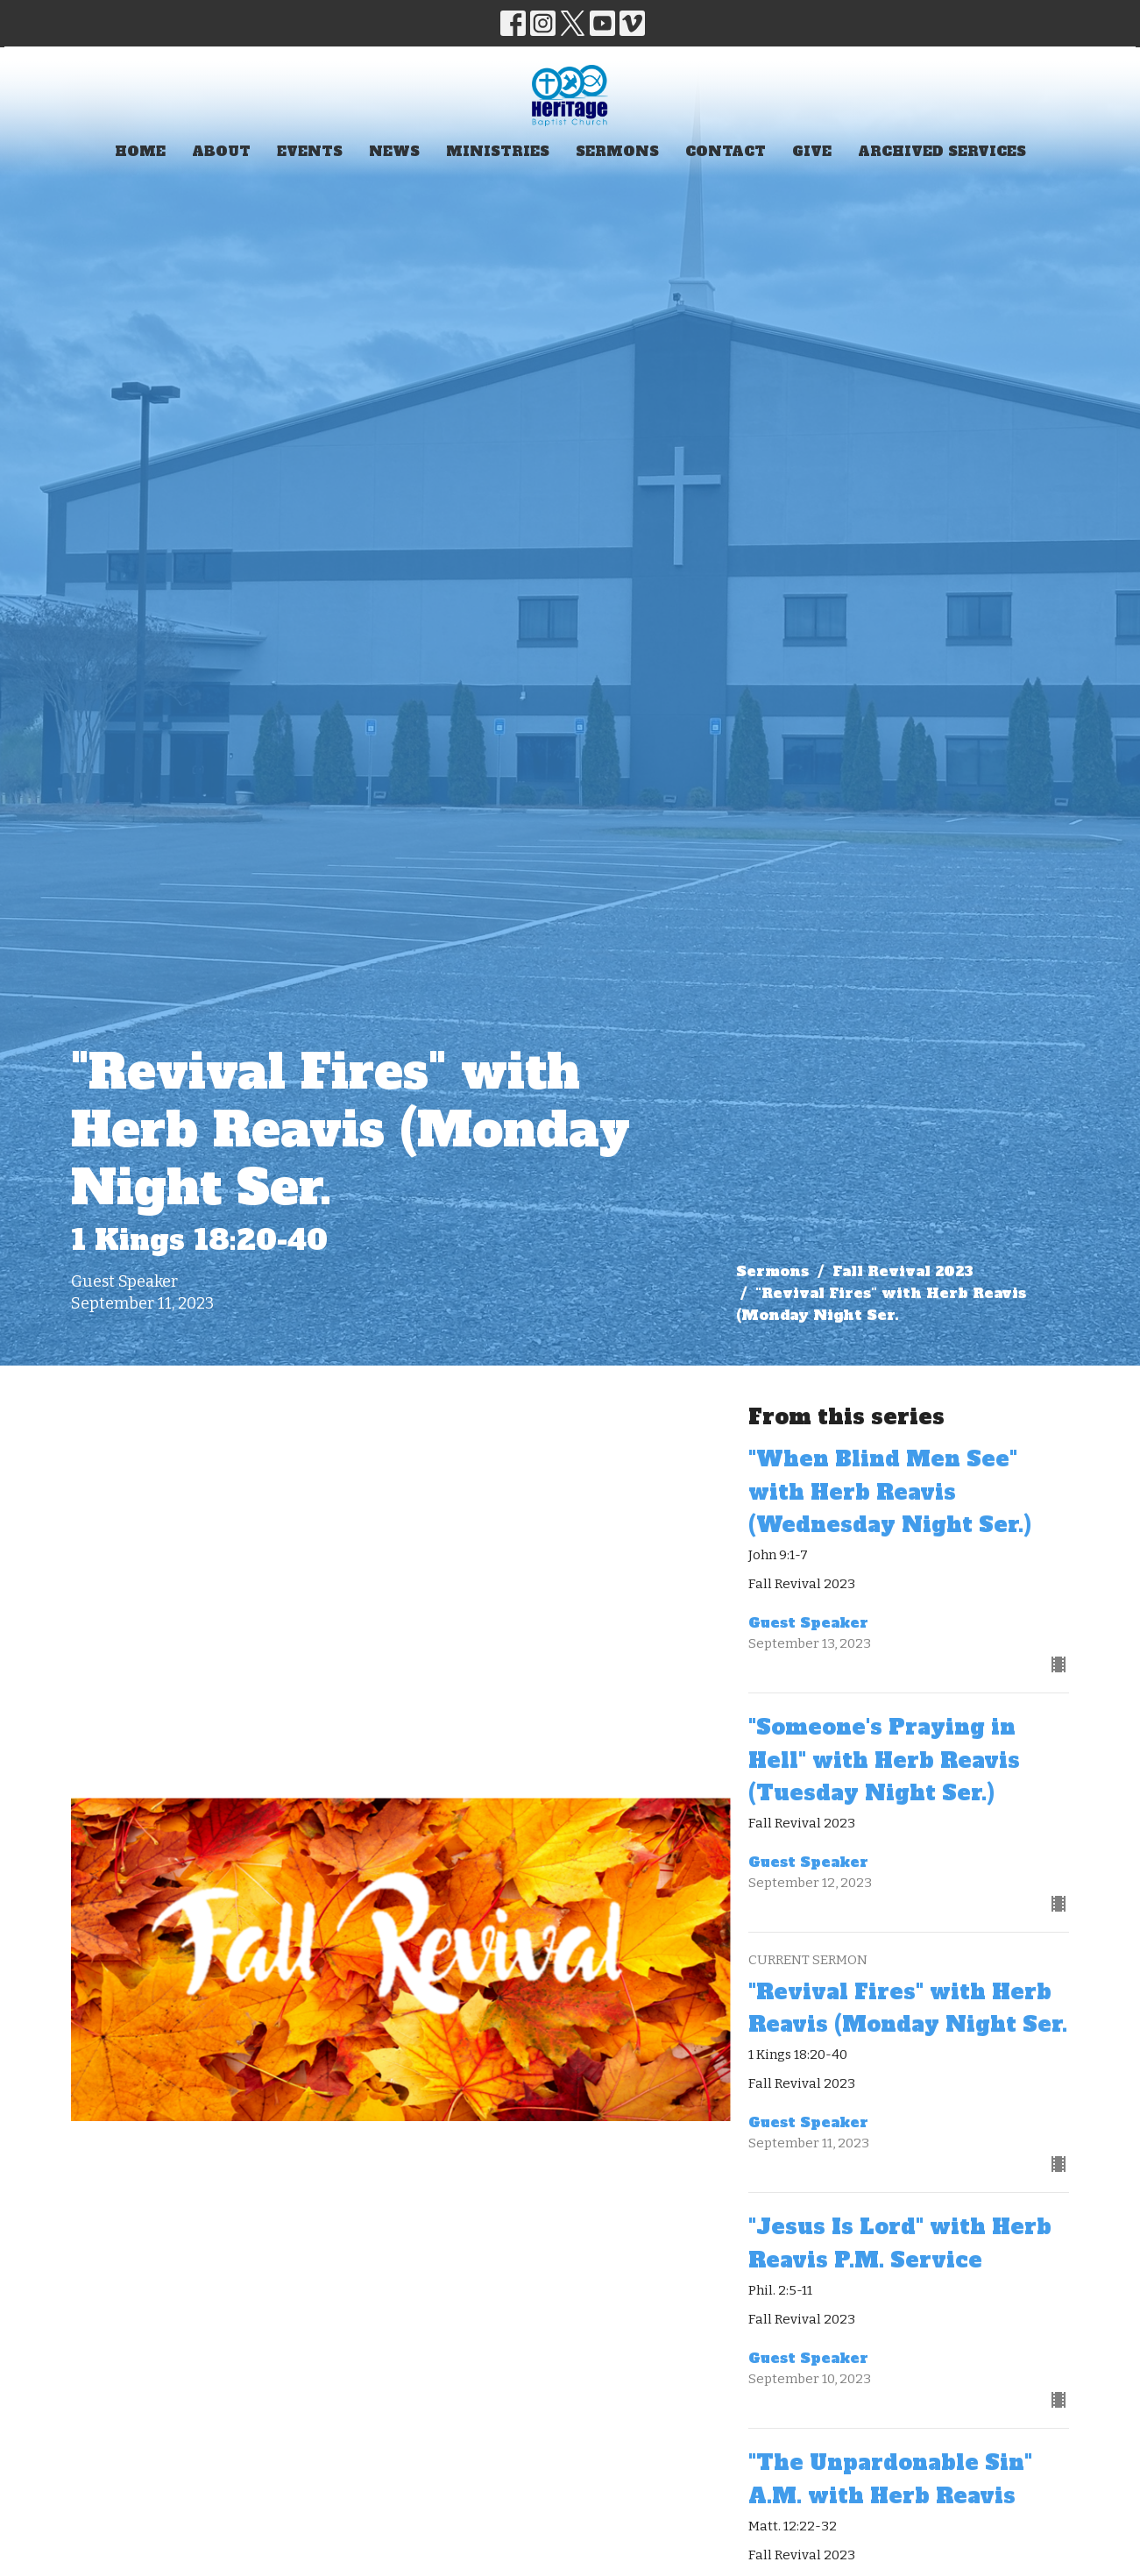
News (394, 151)
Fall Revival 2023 (903, 1271)
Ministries (497, 151)
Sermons (617, 151)
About (221, 151)
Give (812, 151)
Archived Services (942, 151)
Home (140, 151)
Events (310, 151)
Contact (725, 151)
